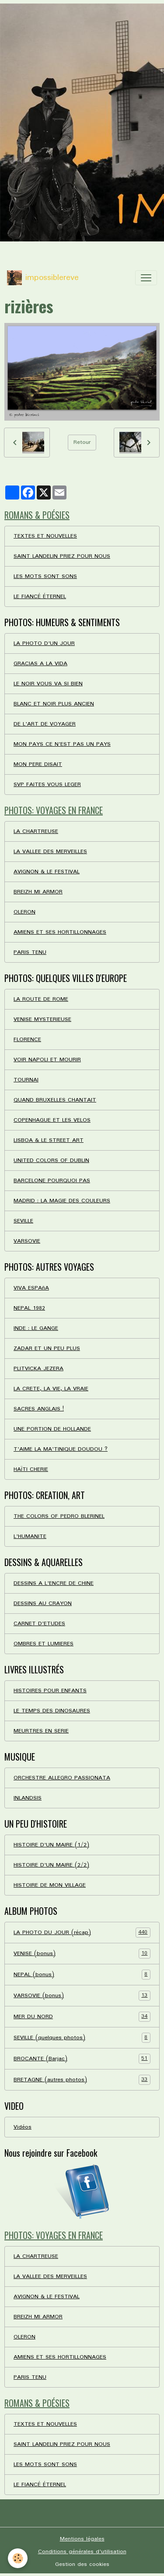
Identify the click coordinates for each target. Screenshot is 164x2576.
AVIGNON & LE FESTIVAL (47, 871)
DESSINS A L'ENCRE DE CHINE (54, 1583)
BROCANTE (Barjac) (82, 2059)
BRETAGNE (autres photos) (82, 2080)
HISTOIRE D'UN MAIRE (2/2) (51, 1865)
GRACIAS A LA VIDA (40, 663)
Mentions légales (82, 2539)
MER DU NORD (82, 2017)
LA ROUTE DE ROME (41, 999)
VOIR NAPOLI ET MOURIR (47, 1059)
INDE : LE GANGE (36, 1328)
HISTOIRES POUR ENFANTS (50, 1690)
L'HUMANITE (30, 1536)
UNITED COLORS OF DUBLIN (51, 1160)
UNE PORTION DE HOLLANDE (52, 1429)
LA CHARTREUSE (36, 831)
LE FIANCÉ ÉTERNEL (40, 596)
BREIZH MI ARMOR (38, 891)
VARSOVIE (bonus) (82, 1996)
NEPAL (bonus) (82, 1975)
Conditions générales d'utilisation (82, 2551)
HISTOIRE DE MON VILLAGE (50, 1885)
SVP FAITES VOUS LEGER (47, 784)
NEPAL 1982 (29, 1308)
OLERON (24, 912)
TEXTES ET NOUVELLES (45, 536)
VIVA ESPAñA (31, 1288)
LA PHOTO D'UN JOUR (44, 643)
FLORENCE (27, 1039)
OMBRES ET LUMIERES (43, 1643)
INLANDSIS (28, 1798)
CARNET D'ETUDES (39, 1623)
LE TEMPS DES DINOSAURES (52, 1710)
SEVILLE (23, 1221)
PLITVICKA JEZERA (38, 1368)
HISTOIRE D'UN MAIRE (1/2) (51, 1845)
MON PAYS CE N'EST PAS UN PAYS (62, 744)
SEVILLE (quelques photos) (82, 2038)
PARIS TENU (30, 952)
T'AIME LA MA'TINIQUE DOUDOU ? (61, 1449)
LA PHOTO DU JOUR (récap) (82, 1933)
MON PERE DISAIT (38, 764)
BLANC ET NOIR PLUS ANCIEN (54, 704)
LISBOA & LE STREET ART (49, 1140)
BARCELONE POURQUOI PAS (52, 1180)
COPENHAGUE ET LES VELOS (52, 1120)
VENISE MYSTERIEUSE (42, 1019)
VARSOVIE (27, 1241)
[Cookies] (18, 2558)
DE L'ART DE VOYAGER (45, 724)
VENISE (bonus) (82, 1954)
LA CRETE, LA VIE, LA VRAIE (51, 1388)
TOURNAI (26, 1079)
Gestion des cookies (82, 2564)
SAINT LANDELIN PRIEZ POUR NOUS (62, 556)
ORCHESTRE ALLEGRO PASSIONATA (62, 1777)
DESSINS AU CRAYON (43, 1603)
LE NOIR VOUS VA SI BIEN (48, 683)
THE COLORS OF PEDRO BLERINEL (59, 1516)
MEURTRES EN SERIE (41, 1731)
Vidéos (22, 2127)
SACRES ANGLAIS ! (39, 1409)
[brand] (43, 277)
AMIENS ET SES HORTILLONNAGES (60, 932)
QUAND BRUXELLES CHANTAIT (55, 1100)
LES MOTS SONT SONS (45, 576)
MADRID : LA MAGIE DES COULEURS (62, 1200)
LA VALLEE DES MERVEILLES (50, 851)
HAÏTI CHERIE (31, 1469)
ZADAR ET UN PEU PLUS (47, 1348)
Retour (82, 442)
